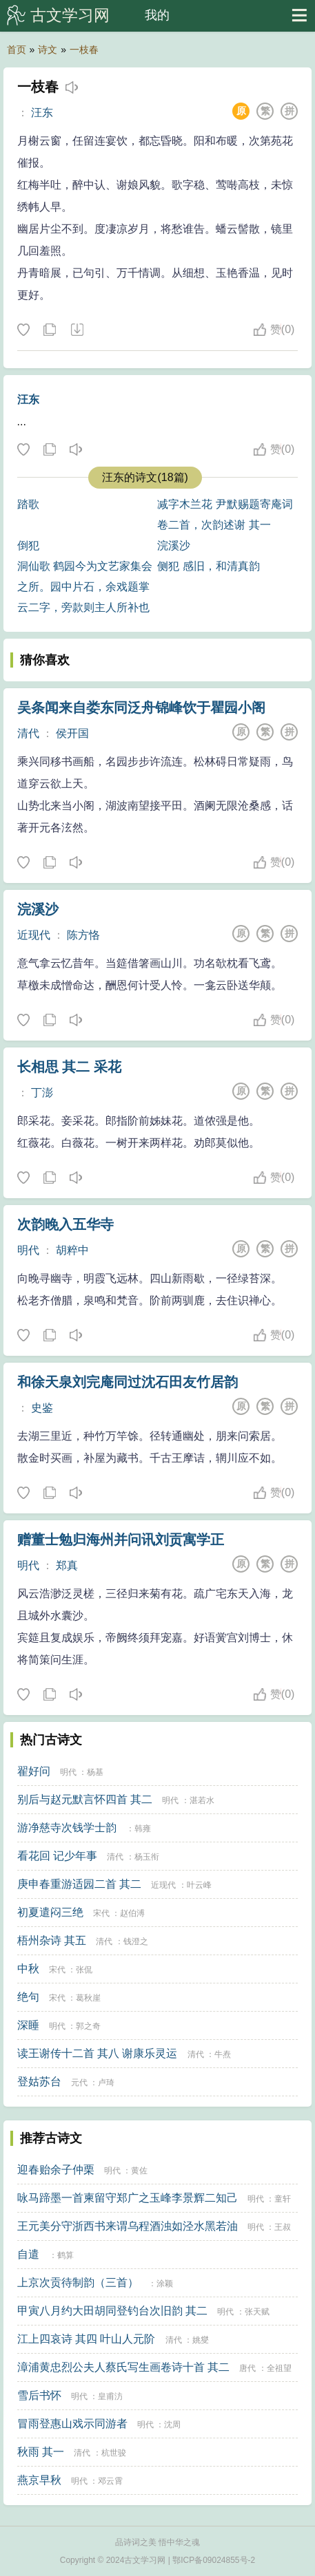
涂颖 (164, 2283)
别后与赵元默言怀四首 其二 (84, 1799)
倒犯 (28, 545)
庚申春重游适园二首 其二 (79, 1884)
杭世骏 (113, 2453)
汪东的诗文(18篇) (144, 477)
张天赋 (257, 2312)
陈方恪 (83, 935)
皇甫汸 (110, 2396)
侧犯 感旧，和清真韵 (208, 566)
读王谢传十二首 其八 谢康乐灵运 (97, 2053)
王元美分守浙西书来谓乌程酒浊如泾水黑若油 (127, 2226)
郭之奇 (88, 2026)
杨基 (95, 1772)
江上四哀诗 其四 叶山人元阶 (86, 2339)
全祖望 (279, 2368)
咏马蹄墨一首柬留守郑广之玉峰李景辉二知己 (127, 2198)
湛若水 (202, 1800)
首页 (16, 49)
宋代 (101, 1913)
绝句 (28, 1997)
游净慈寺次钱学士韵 (66, 1827)
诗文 (47, 49)
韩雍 (142, 1828)
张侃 (84, 1969)
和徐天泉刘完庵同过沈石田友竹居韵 (127, 1382)
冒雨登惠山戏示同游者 (72, 2423)
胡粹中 (72, 1250)
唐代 (247, 2368)
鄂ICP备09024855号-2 (213, 2560)
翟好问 (33, 1771)
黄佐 (139, 2170)
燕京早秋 (39, 2480)
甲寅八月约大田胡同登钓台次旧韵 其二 (112, 2311)
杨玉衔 (146, 1857)
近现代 (33, 935)
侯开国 (72, 733)
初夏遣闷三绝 (50, 1912)
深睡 (28, 2025)
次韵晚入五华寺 (65, 1224)
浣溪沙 (173, 545)
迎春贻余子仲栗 (55, 2169)
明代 (28, 1250)
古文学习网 (70, 15)
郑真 (67, 1565)
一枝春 (84, 49)
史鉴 (42, 1408)
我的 (157, 15)
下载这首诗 (76, 330)
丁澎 (42, 1092)
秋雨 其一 (40, 2452)
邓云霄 (110, 2481)
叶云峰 (199, 1885)
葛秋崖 (88, 1998)
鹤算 (65, 2255)
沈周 (172, 2424)
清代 (28, 733)
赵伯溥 (132, 1913)
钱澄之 (135, 1941)
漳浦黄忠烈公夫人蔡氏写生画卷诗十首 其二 (123, 2367)
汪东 (42, 112)
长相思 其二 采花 (69, 1066)
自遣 (28, 2254)
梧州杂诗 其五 (51, 1940)
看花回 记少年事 (57, 1856)
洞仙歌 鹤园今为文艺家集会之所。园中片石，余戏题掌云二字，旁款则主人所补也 (84, 586)
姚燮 (200, 2340)
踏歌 (28, 504)
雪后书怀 (39, 2395)
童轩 (282, 2199)
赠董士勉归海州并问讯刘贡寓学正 (120, 1539)
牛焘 (222, 2054)
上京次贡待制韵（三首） (78, 2282)
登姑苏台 (39, 2081)
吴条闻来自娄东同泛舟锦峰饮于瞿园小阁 (141, 707)
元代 (79, 2082)
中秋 (28, 1968)
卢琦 (106, 2082)
